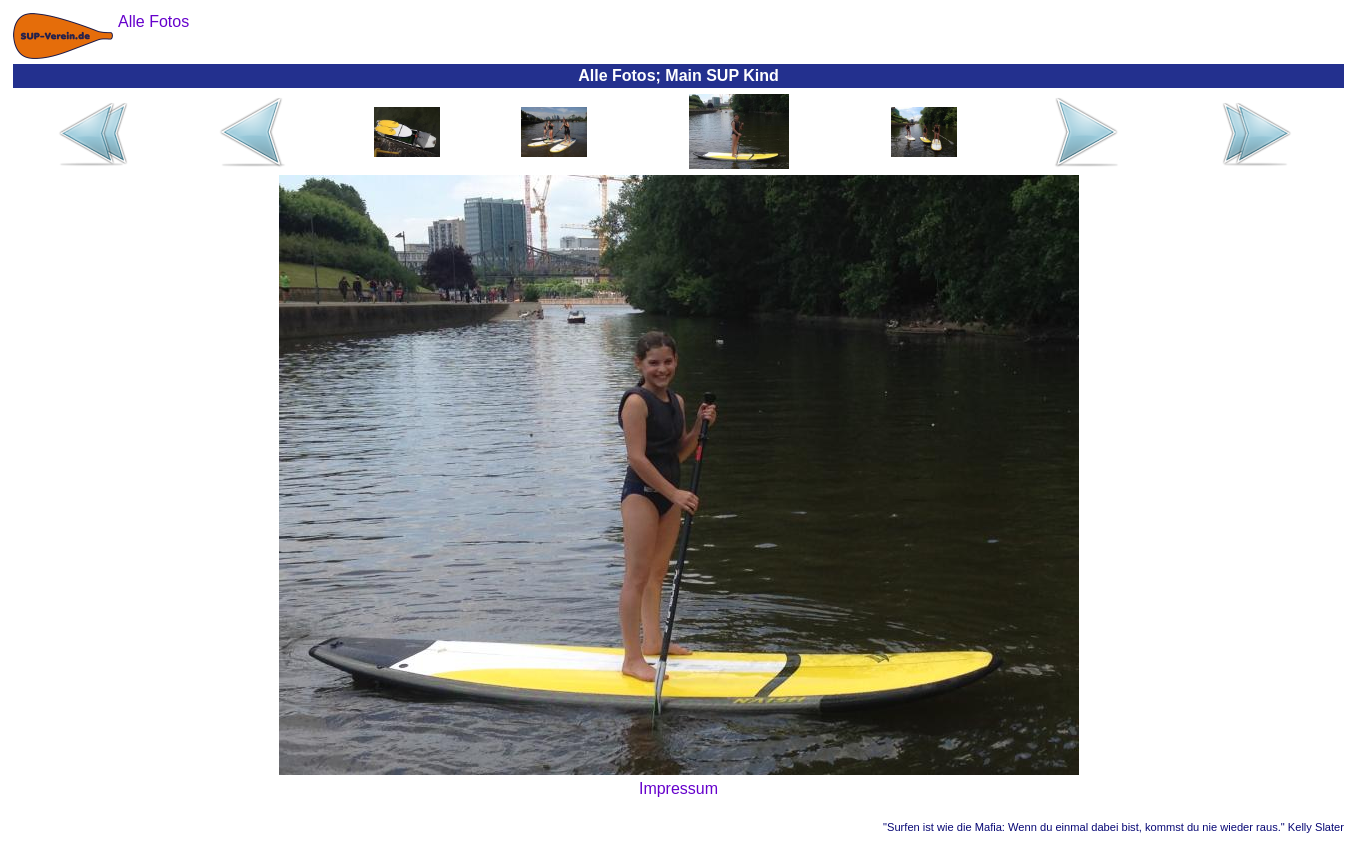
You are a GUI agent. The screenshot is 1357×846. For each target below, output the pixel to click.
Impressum (678, 788)
